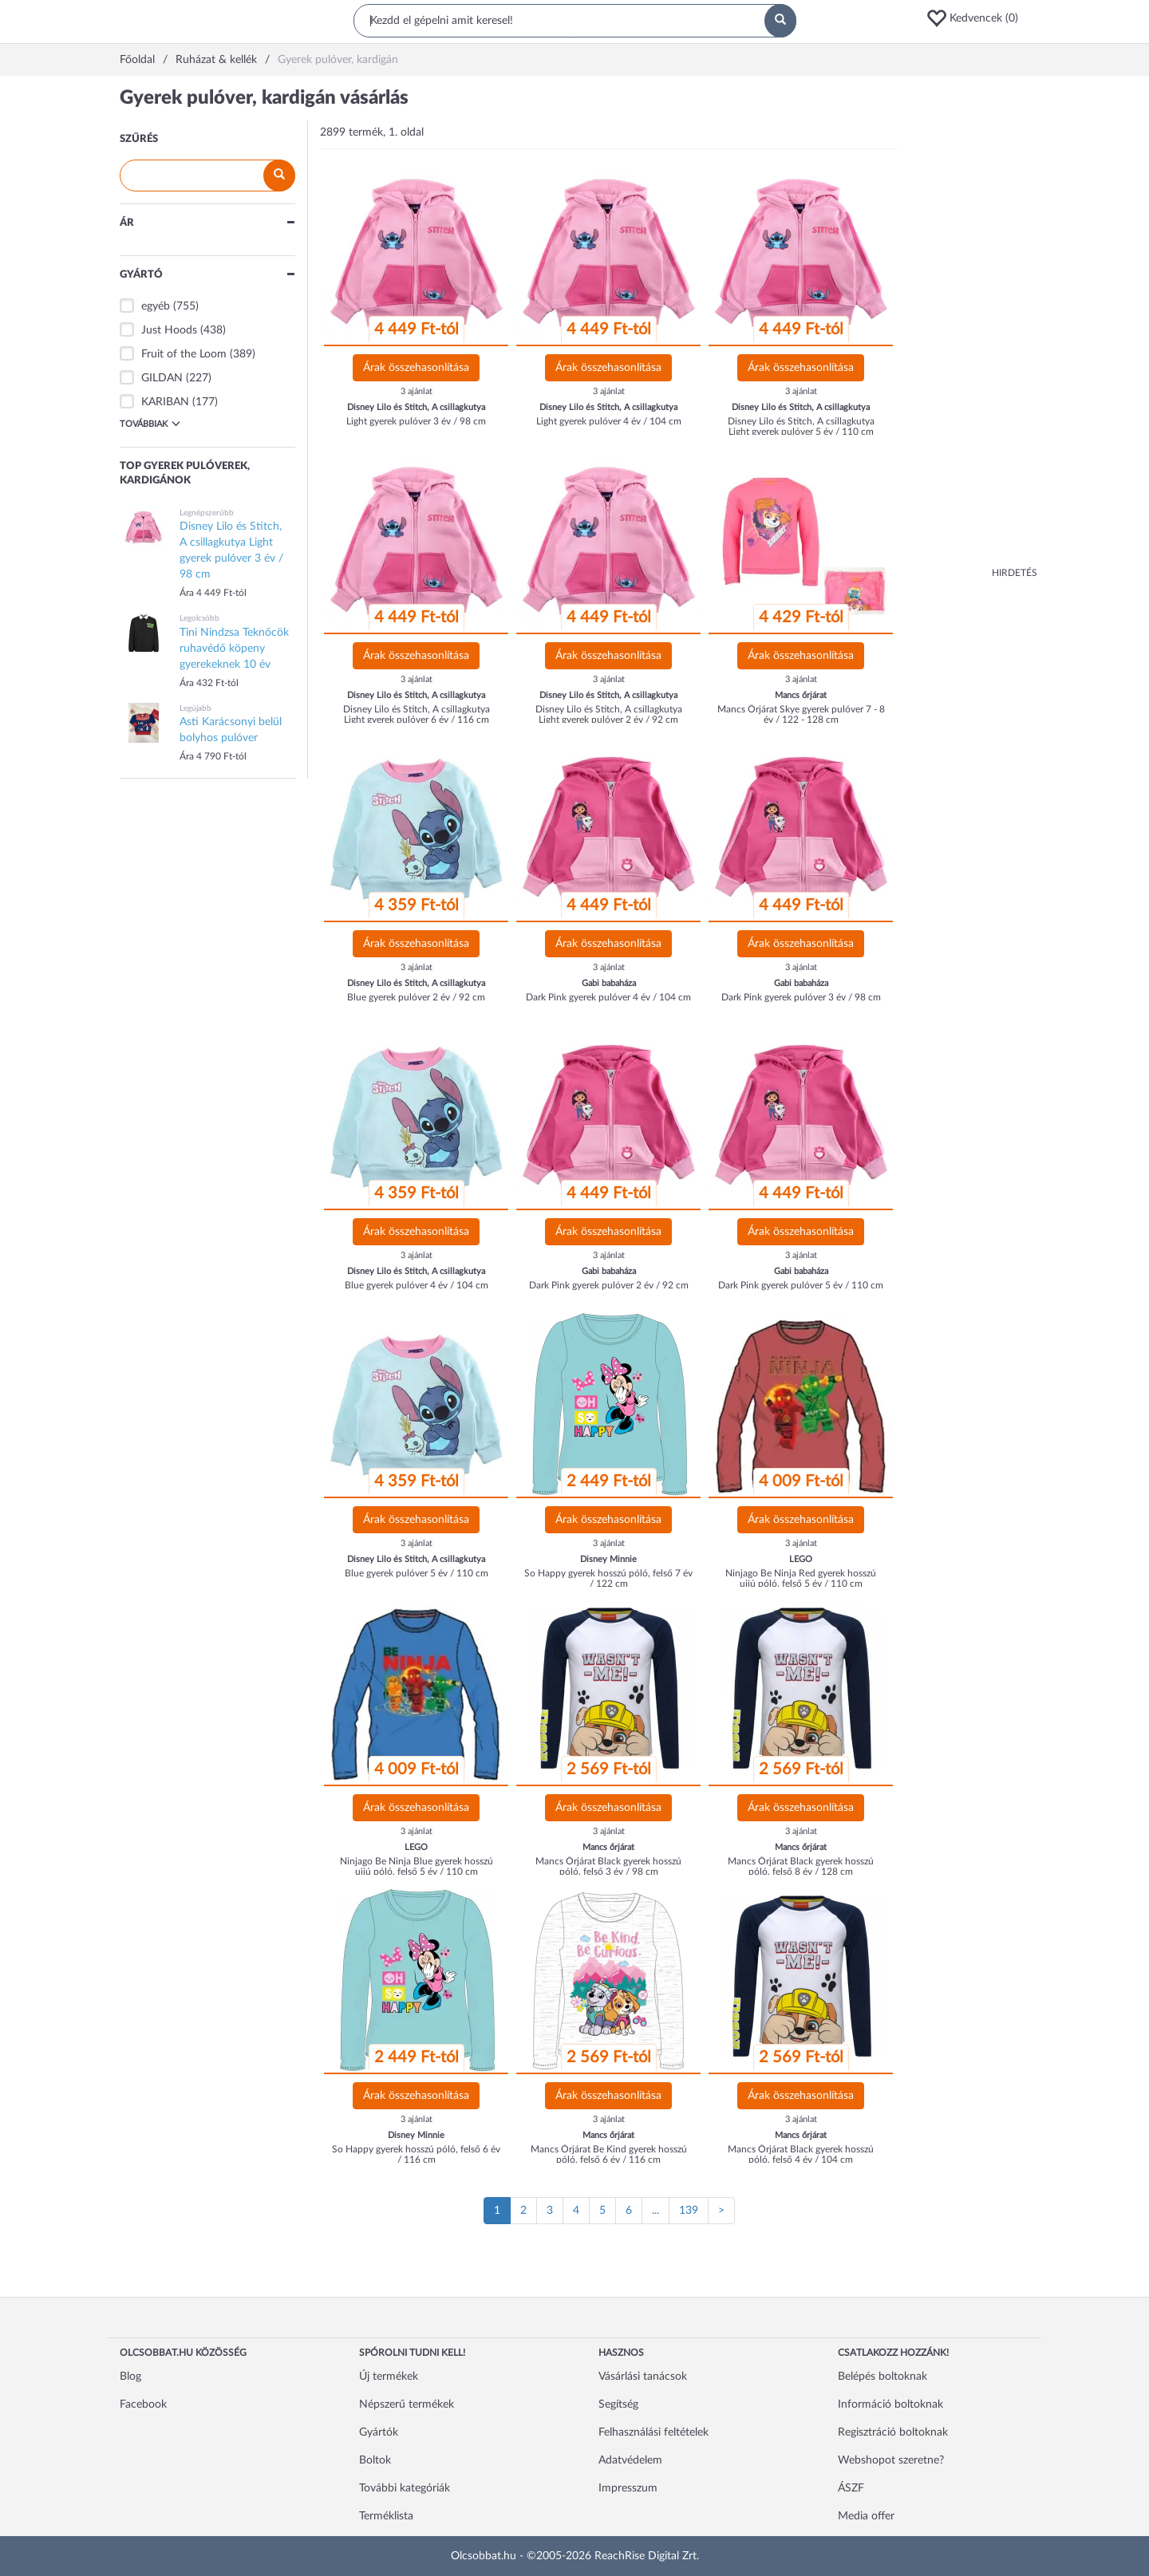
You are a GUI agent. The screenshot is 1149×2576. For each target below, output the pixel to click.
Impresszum (627, 2488)
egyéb (155, 306)
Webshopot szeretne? (891, 2460)
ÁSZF (851, 2488)
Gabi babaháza (609, 983)
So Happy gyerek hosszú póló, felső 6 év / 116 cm (416, 2154)
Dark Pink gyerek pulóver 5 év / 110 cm (800, 1285)
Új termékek (388, 2376)
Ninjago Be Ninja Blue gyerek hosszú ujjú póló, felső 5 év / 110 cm (416, 1866)
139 (688, 2210)
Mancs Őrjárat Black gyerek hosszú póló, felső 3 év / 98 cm (608, 1866)
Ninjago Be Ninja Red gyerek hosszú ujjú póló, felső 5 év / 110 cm (800, 1578)
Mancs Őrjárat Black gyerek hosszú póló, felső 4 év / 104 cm (801, 2154)
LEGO (800, 1559)
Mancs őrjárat (801, 695)
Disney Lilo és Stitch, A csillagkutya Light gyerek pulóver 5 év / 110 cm (801, 426)
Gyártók (378, 2432)
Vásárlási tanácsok (642, 2376)
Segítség (618, 2404)
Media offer (866, 2516)
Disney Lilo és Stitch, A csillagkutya (416, 407)
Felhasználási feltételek (653, 2432)
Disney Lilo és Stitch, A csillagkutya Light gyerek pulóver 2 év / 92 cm (608, 714)
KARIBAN (165, 402)
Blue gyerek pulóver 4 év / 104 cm (416, 1285)
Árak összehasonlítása (416, 367)
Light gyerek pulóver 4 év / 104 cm (608, 421)
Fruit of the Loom (184, 354)
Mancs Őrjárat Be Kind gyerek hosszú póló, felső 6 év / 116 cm (609, 2154)
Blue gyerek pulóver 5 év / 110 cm (416, 1573)
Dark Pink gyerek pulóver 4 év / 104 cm (608, 997)
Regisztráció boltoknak (893, 2432)
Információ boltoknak (890, 2404)
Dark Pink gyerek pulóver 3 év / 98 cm (801, 997)
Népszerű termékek (406, 2404)
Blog (130, 2376)
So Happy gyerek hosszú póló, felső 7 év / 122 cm (608, 1578)
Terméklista (386, 2516)
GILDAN (162, 378)
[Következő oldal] (721, 2210)
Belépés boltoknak (882, 2376)
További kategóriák (404, 2488)
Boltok (375, 2460)
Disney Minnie (608, 1559)
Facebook (143, 2404)
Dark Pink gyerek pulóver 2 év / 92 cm (609, 1285)
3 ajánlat (416, 391)
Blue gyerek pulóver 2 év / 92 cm (416, 997)
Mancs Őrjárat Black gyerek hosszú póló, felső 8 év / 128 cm (801, 1866)
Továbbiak (150, 423)
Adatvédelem (630, 2460)
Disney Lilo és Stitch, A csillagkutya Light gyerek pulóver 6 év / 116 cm (416, 714)
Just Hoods (169, 330)
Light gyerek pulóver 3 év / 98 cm (416, 421)
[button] (977, 18)
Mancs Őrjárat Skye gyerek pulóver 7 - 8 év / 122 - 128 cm (801, 714)
